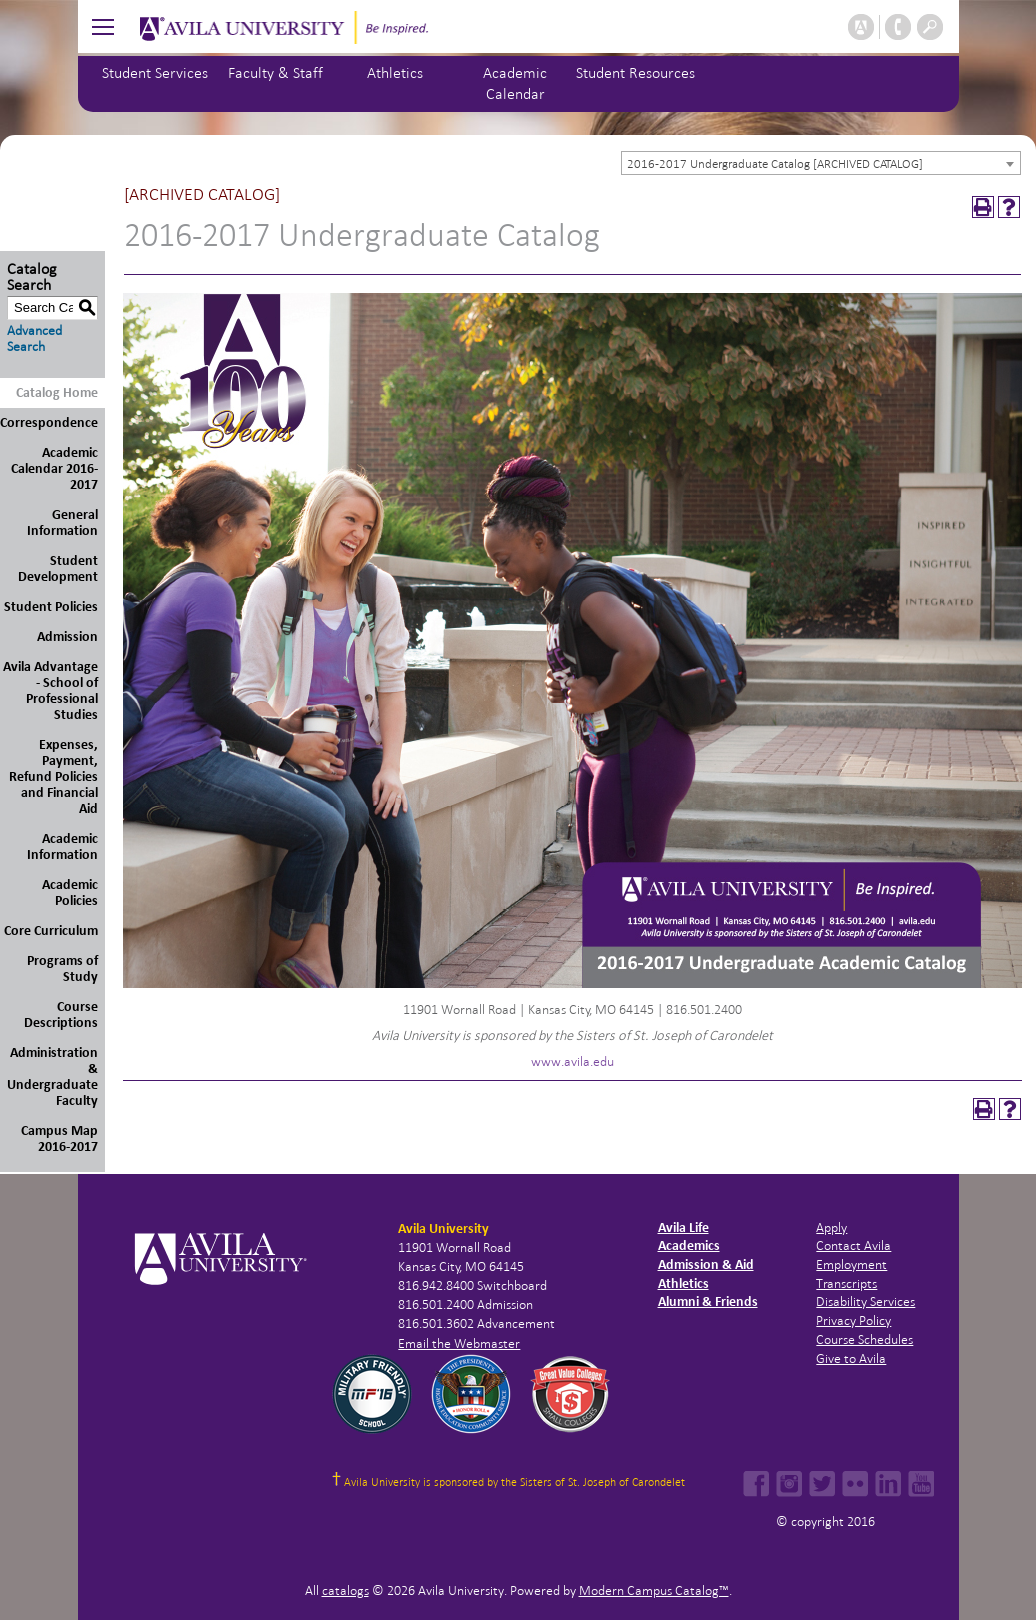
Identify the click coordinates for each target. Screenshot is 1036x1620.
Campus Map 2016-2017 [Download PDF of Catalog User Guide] (59, 1138)
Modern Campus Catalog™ (654, 1590)
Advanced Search (34, 338)
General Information (62, 522)
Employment (851, 1264)
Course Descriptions (61, 1014)
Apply (831, 1227)
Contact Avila (853, 1245)
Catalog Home (57, 392)
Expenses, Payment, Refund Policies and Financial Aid (53, 776)
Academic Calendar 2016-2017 (54, 468)
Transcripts (846, 1283)
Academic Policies (70, 892)
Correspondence (49, 422)
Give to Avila (851, 1358)
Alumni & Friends (708, 1301)
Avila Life (683, 1227)
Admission (67, 636)
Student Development (58, 568)
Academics (689, 1245)
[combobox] (821, 163)
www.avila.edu (572, 1061)
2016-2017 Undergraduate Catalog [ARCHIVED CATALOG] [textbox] (775, 164)
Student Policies (51, 606)
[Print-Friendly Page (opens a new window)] (983, 207)
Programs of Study (62, 968)
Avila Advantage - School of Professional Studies (50, 690)
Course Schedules (864, 1339)
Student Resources (635, 72)
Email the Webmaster (459, 1343)
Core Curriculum (51, 930)
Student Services (155, 72)
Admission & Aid (706, 1264)
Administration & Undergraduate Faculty (52, 1076)
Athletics (395, 72)
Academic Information (62, 846)
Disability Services (865, 1301)
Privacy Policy (853, 1320)
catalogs (345, 1590)
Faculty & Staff (275, 72)
